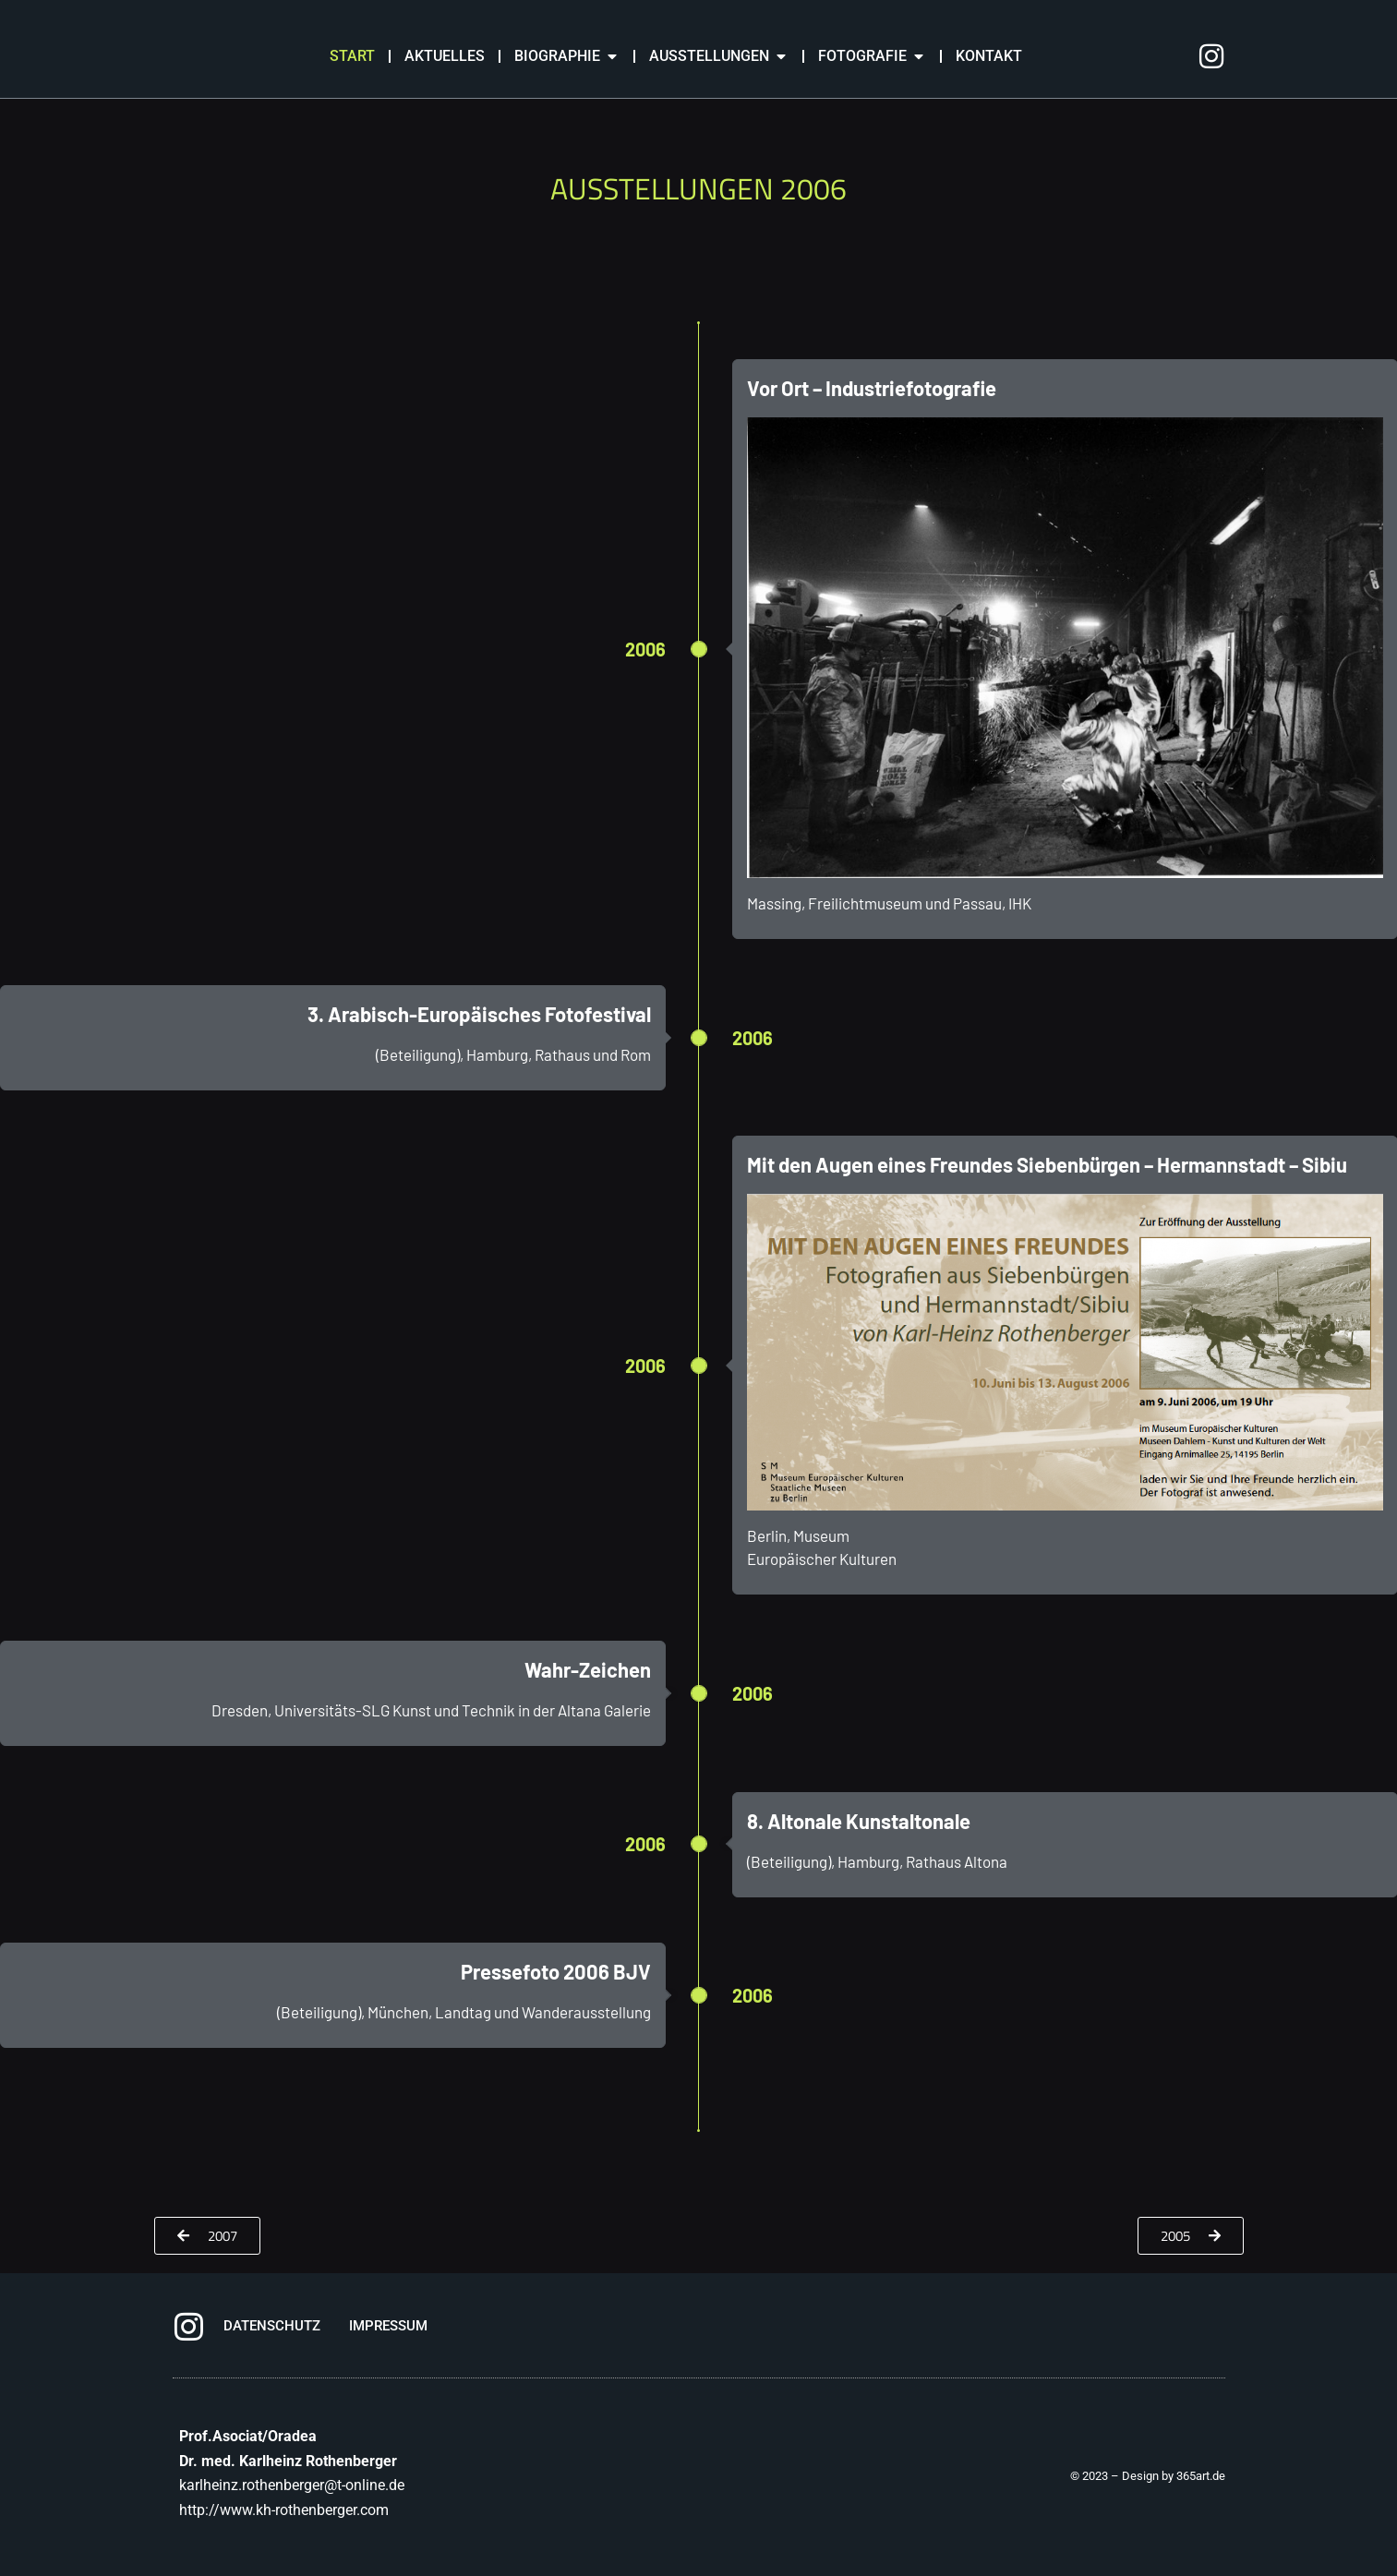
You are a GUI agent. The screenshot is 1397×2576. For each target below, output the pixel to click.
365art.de (1200, 2496)
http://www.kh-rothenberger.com (284, 2530)
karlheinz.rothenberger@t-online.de (291, 2506)
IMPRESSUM (388, 2346)
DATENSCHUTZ (271, 2346)
